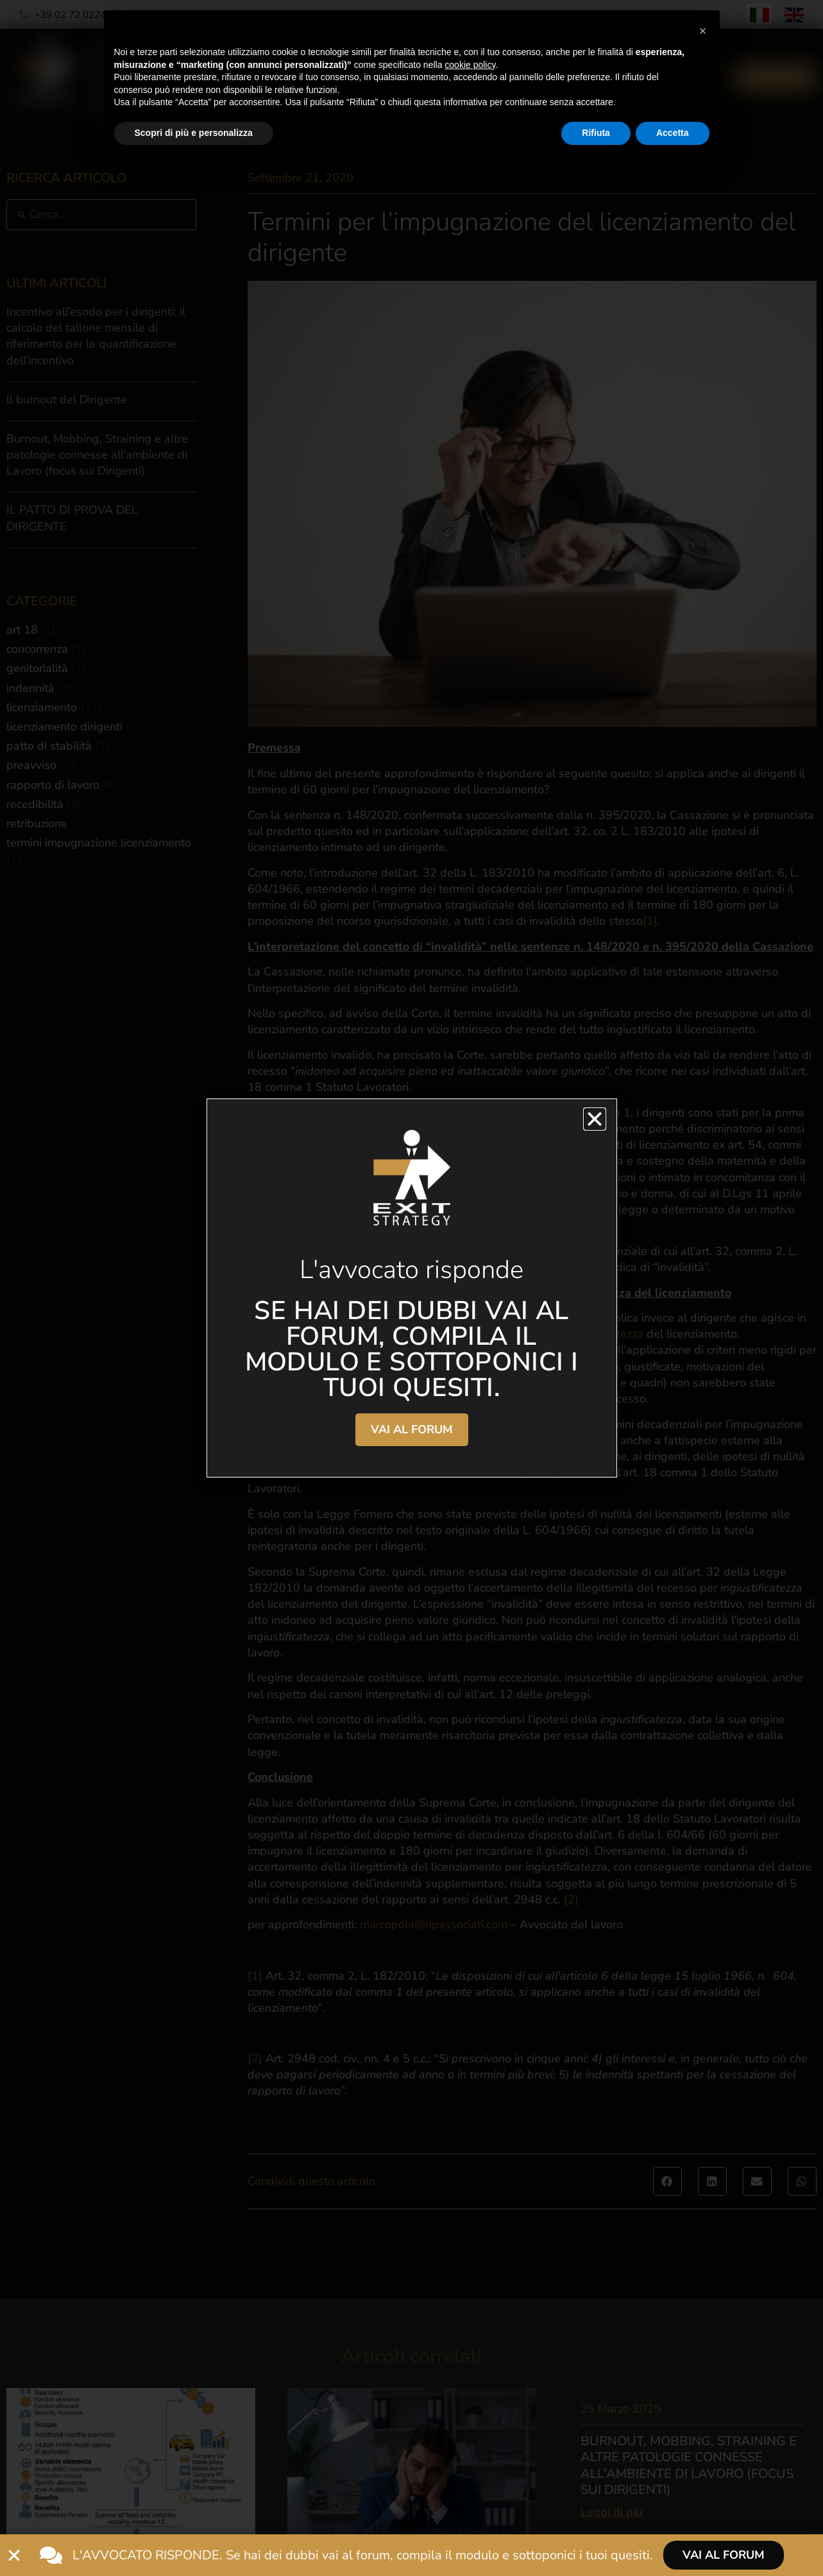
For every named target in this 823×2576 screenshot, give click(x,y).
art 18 (22, 629)
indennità (30, 688)
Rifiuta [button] (596, 133)
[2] (571, 1899)
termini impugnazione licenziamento (98, 842)
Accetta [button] (672, 133)
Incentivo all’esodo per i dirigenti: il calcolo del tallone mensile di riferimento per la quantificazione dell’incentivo (95, 336)
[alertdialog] (411, 2555)
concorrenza (37, 649)
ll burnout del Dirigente (66, 399)
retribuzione (36, 823)
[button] (667, 2181)
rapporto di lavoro (52, 785)
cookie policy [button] (470, 65)
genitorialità (37, 668)
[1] (650, 921)
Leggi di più (611, 2512)
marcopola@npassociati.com (433, 1924)
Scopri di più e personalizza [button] (194, 133)
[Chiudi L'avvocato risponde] (14, 2555)
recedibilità (35, 804)
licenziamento (41, 707)
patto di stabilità (49, 745)
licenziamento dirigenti (64, 726)
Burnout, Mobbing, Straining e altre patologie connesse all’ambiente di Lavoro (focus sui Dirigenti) (97, 454)
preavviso (31, 765)
